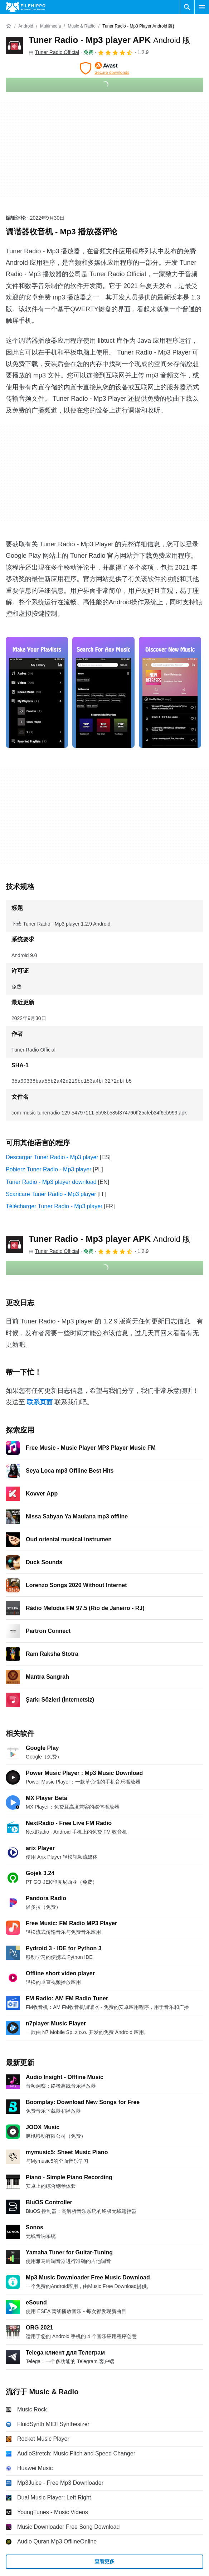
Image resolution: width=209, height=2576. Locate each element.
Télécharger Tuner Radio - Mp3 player (54, 1206)
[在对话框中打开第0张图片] (37, 692)
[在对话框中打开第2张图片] (170, 692)
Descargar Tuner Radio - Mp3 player (52, 1157)
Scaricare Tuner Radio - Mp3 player (51, 1194)
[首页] (8, 26)
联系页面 (40, 1402)
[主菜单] (202, 7)
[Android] (25, 26)
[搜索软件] (187, 7)
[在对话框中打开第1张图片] (103, 692)
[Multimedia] (50, 26)
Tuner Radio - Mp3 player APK (109, 40)
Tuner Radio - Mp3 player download (51, 1182)
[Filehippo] (25, 7)
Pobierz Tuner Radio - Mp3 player (48, 1169)
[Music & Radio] (81, 26)
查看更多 (104, 2561)
